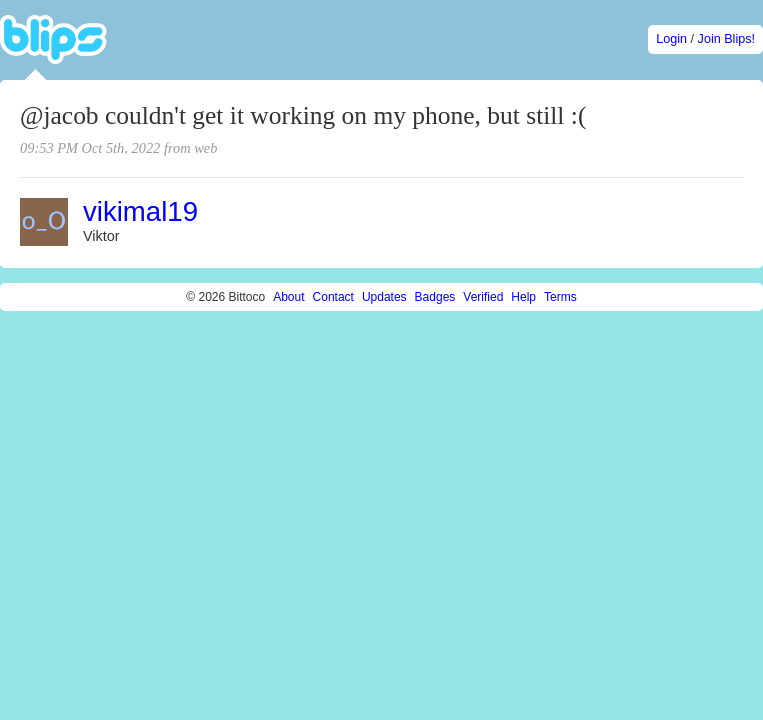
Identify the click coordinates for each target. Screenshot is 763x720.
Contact (333, 297)
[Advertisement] (187, 501)
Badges (435, 297)
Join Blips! (726, 39)
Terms (560, 297)
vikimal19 (140, 211)
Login (671, 39)
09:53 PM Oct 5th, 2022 (90, 148)
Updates (384, 297)
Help (523, 297)
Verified (483, 297)
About (288, 297)
